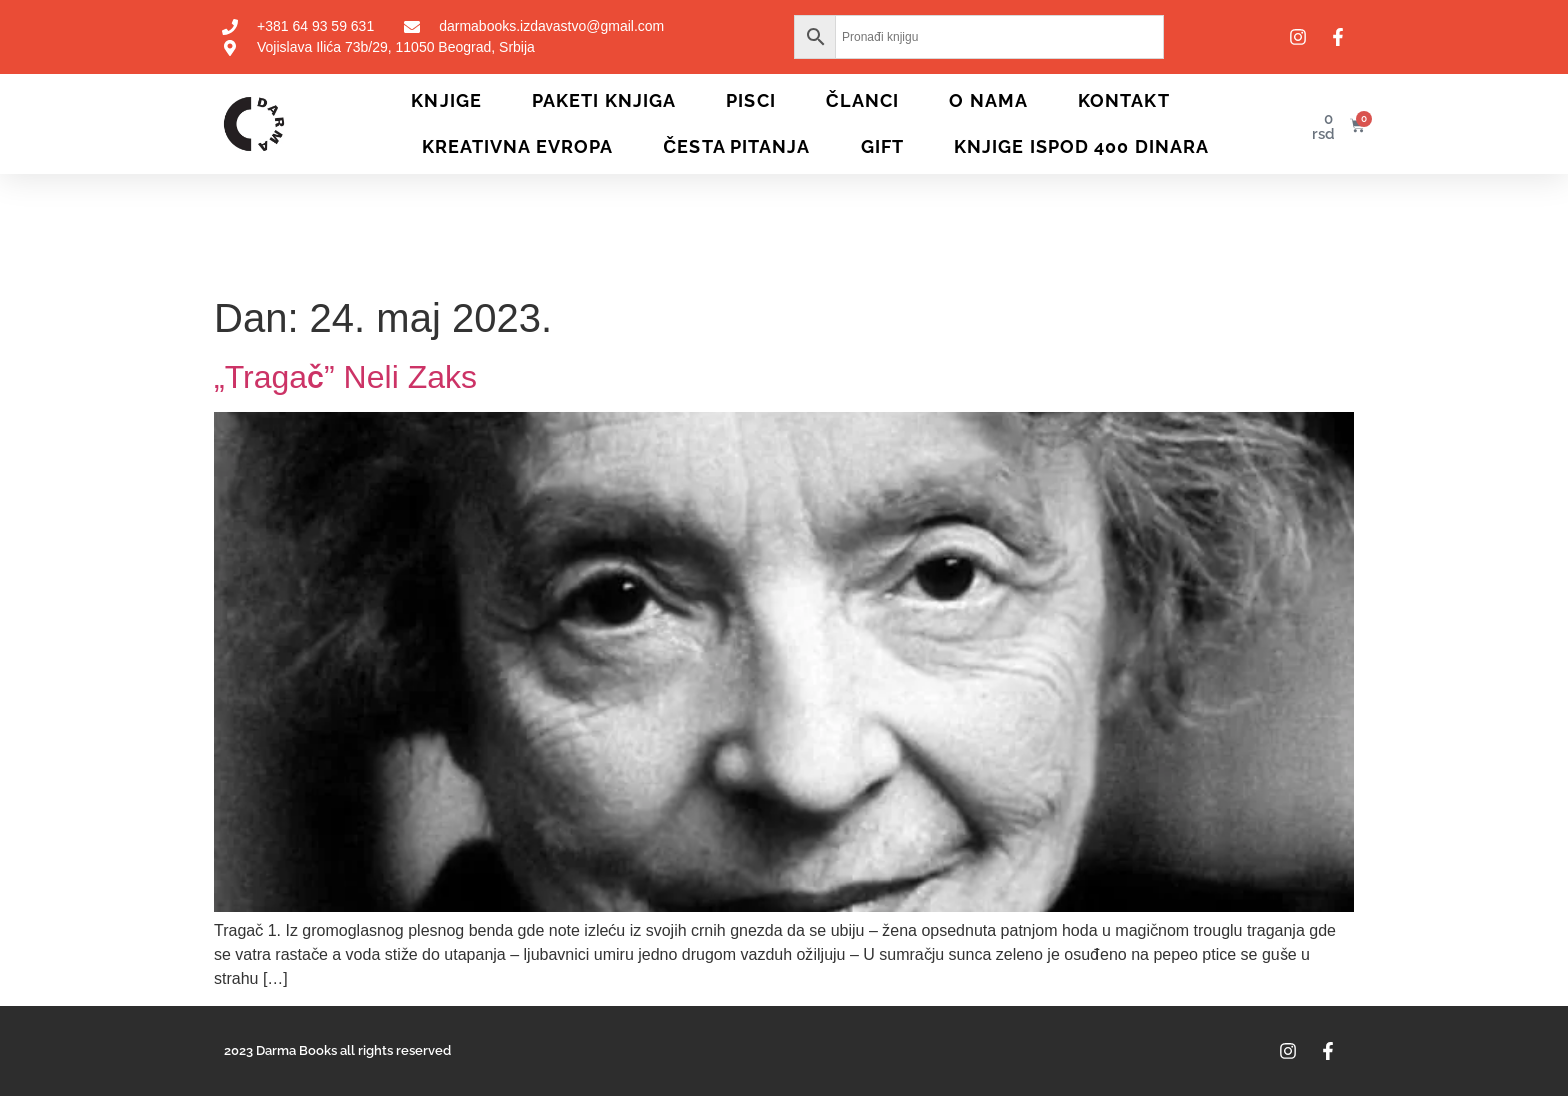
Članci (863, 100)
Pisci (751, 100)
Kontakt (1124, 100)
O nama (988, 100)
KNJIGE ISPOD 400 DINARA (1081, 146)
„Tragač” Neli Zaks (345, 377)
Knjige (446, 100)
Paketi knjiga (604, 100)
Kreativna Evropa (518, 146)
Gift (882, 146)
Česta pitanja (736, 146)
